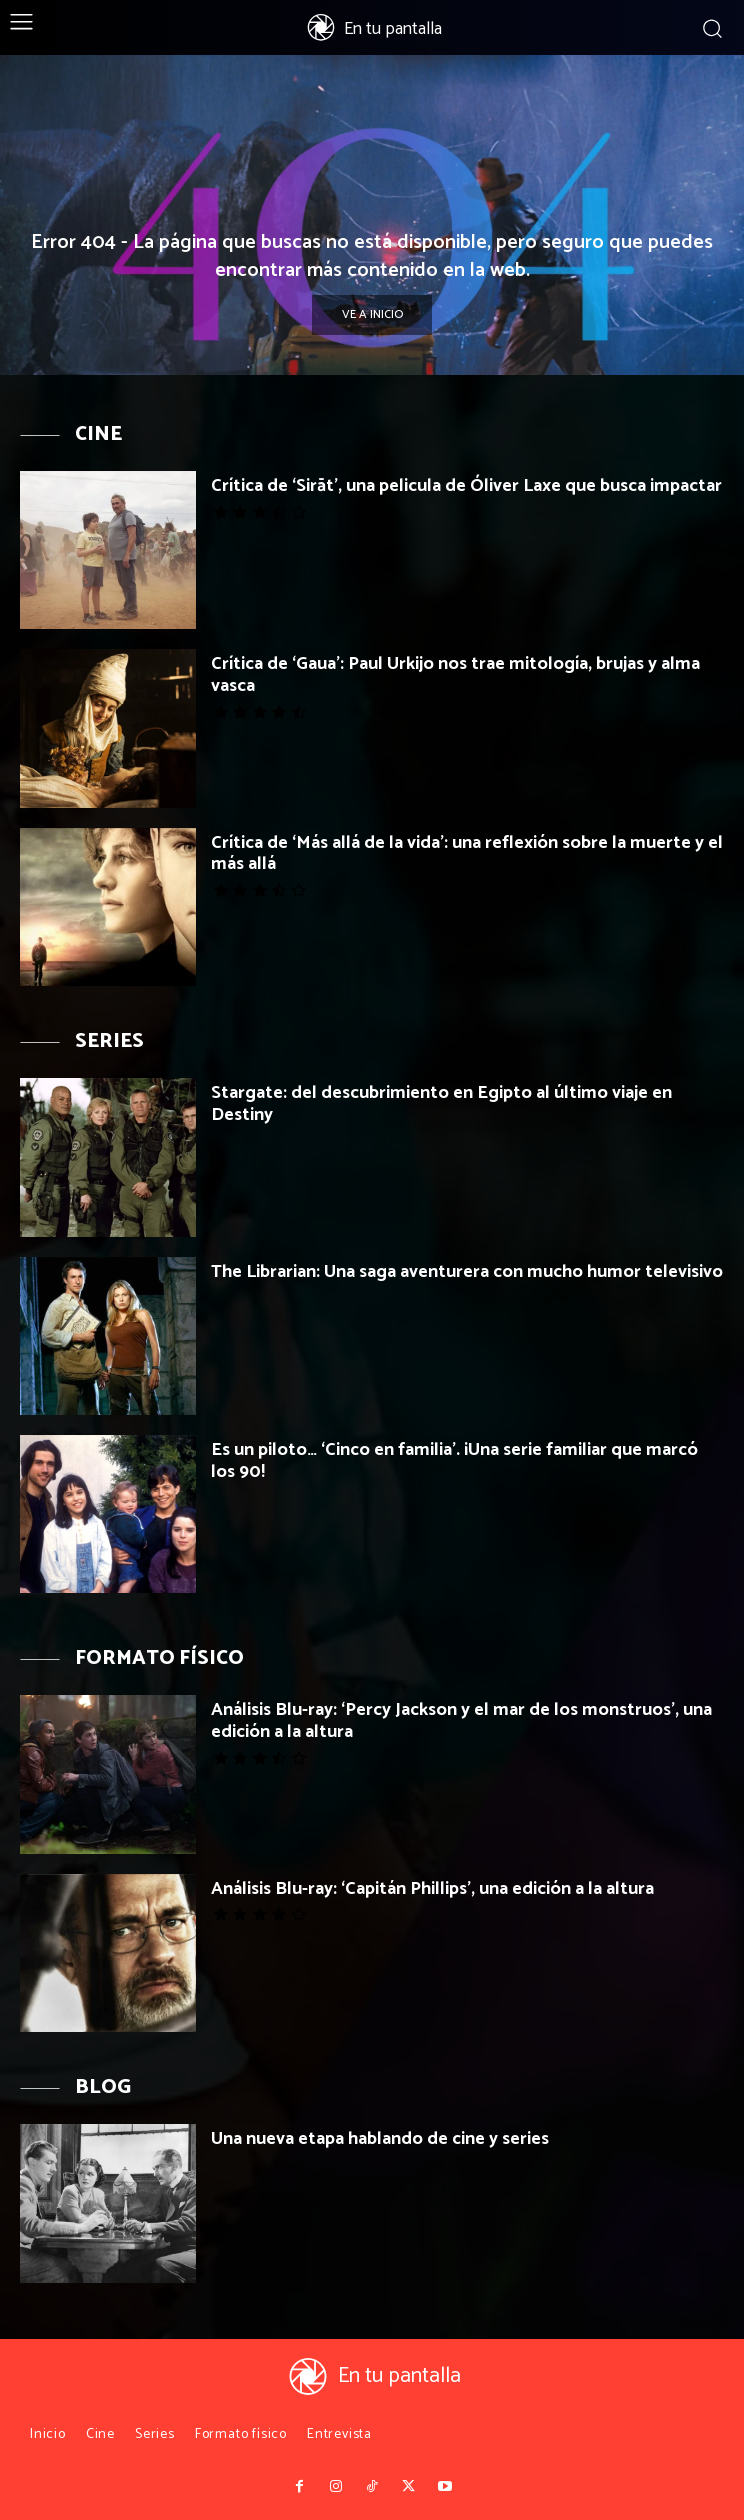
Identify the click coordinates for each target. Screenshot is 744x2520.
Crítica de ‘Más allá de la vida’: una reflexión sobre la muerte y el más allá (467, 854)
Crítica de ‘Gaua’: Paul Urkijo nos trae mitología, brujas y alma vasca (455, 675)
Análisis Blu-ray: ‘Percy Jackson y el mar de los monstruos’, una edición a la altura (461, 1721)
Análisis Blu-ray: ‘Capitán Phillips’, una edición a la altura (432, 1889)
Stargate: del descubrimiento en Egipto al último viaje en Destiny (441, 1104)
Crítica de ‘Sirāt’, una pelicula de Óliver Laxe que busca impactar (466, 486)
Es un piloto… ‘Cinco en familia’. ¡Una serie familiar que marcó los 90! (454, 1461)
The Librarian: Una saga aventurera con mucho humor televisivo (467, 1272)
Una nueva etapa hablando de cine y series (380, 2139)
